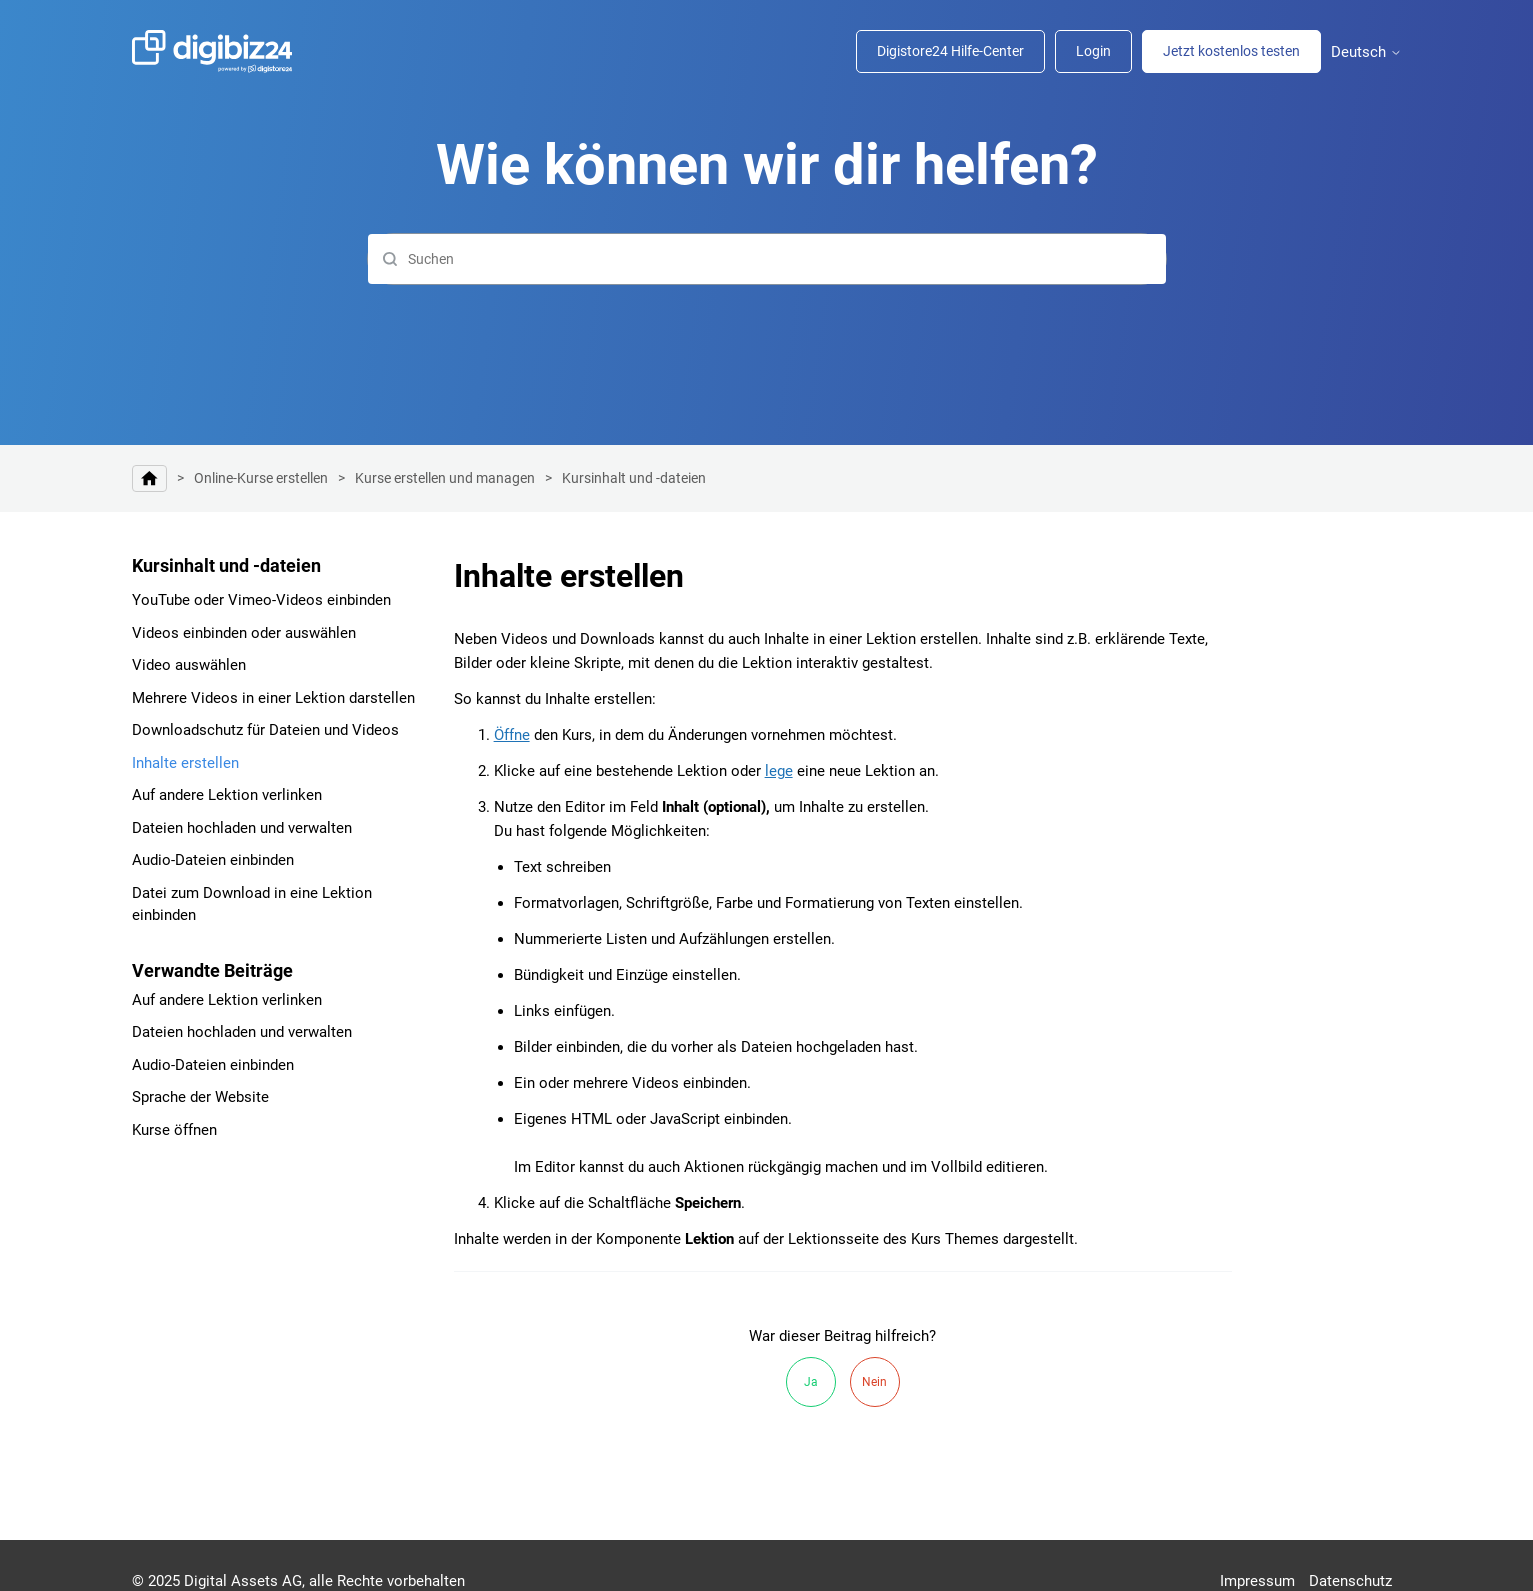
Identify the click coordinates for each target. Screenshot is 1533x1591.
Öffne (512, 735)
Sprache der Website (200, 1097)
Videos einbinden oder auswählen (244, 633)
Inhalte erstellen (185, 763)
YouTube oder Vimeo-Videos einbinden (261, 600)
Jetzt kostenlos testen (1231, 51)
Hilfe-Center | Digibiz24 (149, 478)
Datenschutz (1350, 1581)
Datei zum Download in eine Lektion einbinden (252, 904)
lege (779, 771)
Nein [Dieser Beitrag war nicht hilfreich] (874, 1382)
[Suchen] (767, 259)
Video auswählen (189, 665)
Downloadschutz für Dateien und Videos (265, 730)
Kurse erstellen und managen (445, 478)
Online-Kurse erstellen (261, 478)
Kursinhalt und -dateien (634, 478)
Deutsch (1366, 52)
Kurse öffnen (174, 1130)
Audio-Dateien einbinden (213, 860)
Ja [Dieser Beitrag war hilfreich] (811, 1382)
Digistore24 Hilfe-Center (950, 51)
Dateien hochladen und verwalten (242, 828)
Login (1093, 51)
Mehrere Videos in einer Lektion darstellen (273, 698)
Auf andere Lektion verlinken (227, 795)
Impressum (1257, 1581)
